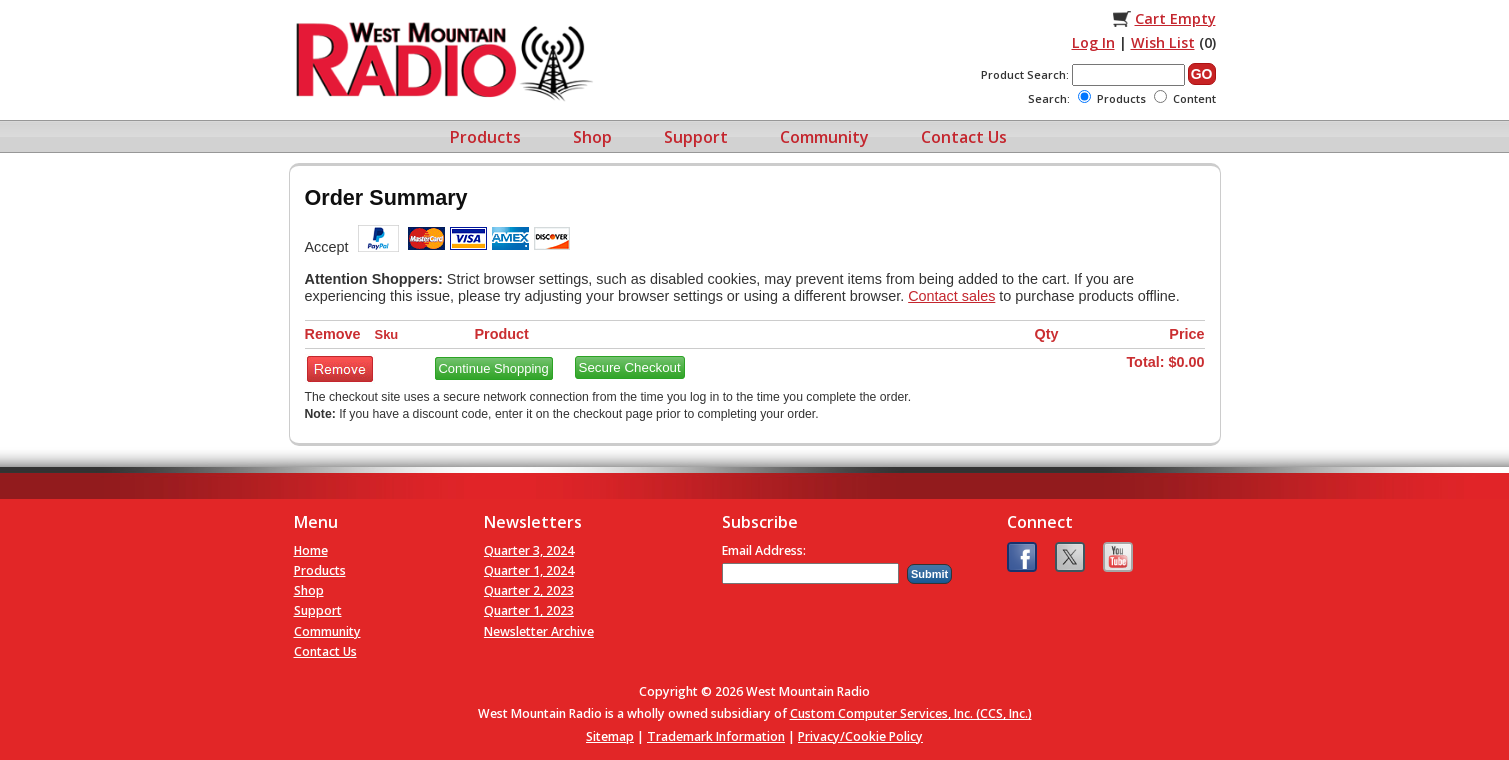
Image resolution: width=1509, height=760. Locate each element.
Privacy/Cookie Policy (860, 736)
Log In (1093, 42)
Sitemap (610, 736)
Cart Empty (1175, 18)
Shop (592, 137)
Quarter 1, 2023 (529, 610)
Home (311, 550)
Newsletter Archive (539, 631)
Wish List (1163, 42)
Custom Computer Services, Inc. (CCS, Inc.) (911, 713)
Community (824, 137)
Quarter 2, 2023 (529, 590)
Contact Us (964, 137)
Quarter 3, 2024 (529, 550)
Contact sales (951, 296)
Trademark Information (716, 736)
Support (696, 137)
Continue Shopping (494, 368)
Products (485, 137)
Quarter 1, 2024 (529, 570)
